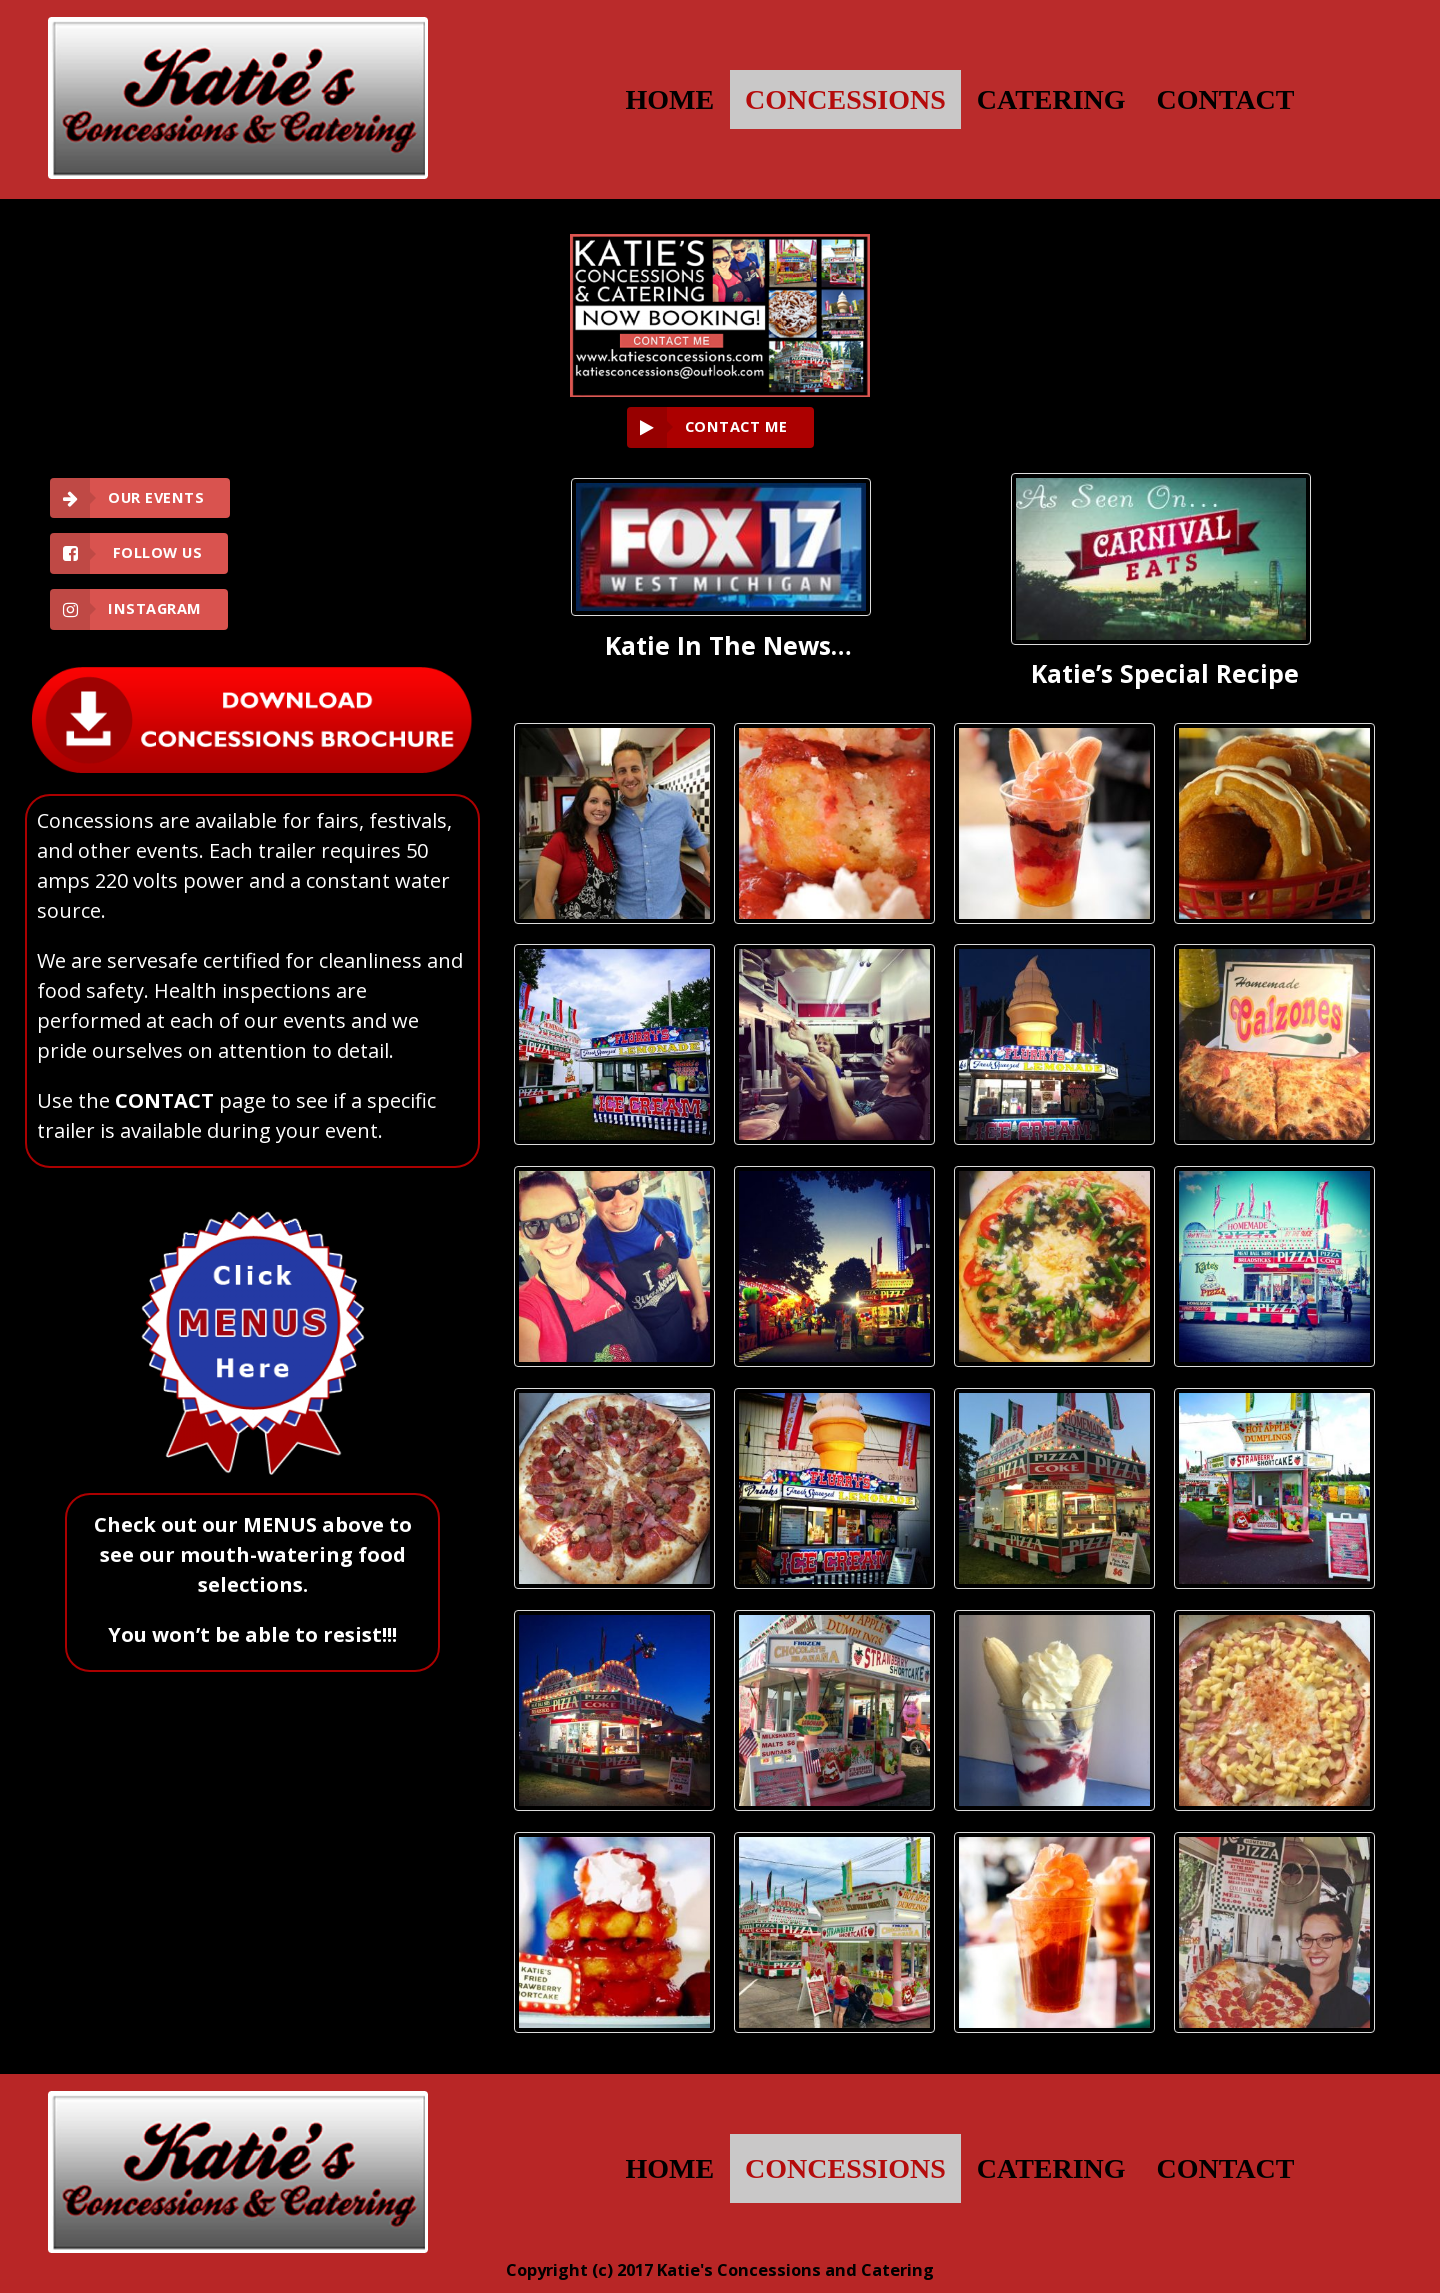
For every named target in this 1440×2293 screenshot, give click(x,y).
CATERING (1051, 99)
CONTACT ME (736, 426)
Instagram (155, 608)
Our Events (156, 497)
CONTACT (1226, 99)
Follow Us (155, 552)
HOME (669, 99)
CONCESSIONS (845, 99)
